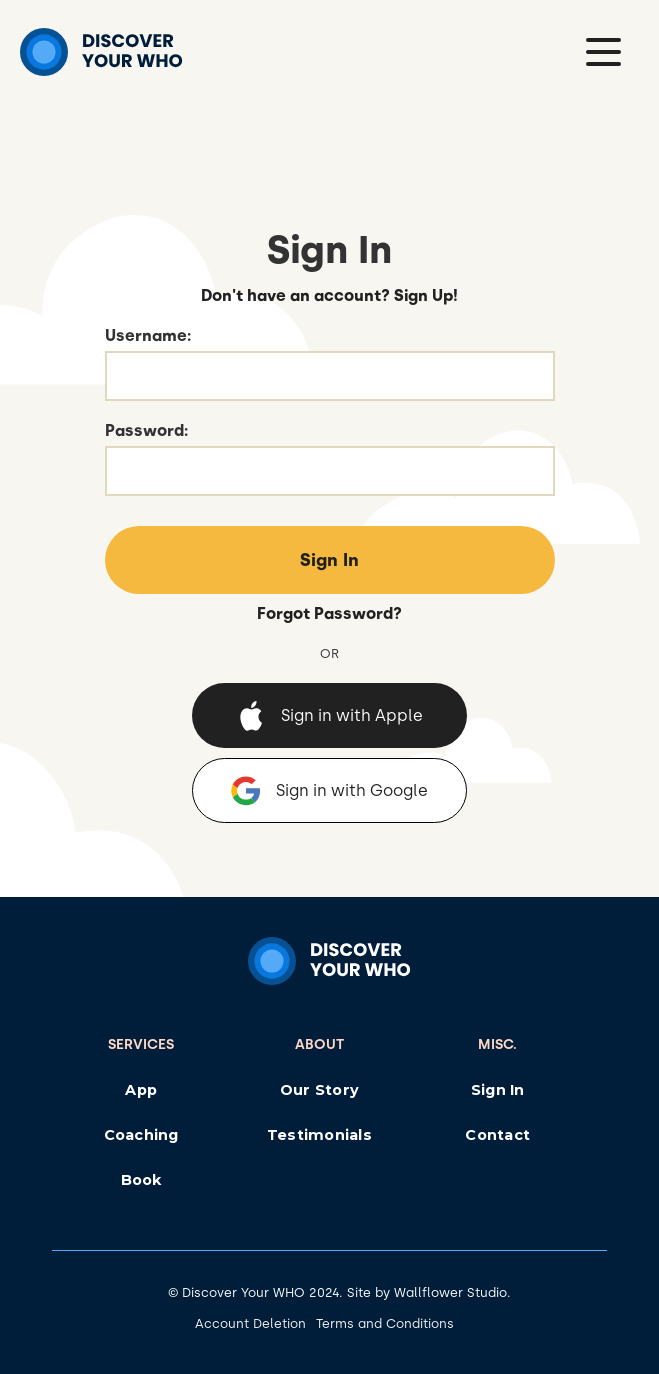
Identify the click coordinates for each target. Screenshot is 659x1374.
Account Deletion (250, 1323)
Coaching (141, 1135)
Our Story (319, 1090)
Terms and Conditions (385, 1323)
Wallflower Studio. (452, 1292)
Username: (148, 335)
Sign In (498, 1090)
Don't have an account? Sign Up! (329, 295)
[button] (603, 52)
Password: (146, 430)
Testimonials (319, 1135)
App (141, 1090)
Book (141, 1180)
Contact (497, 1135)
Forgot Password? (329, 613)
